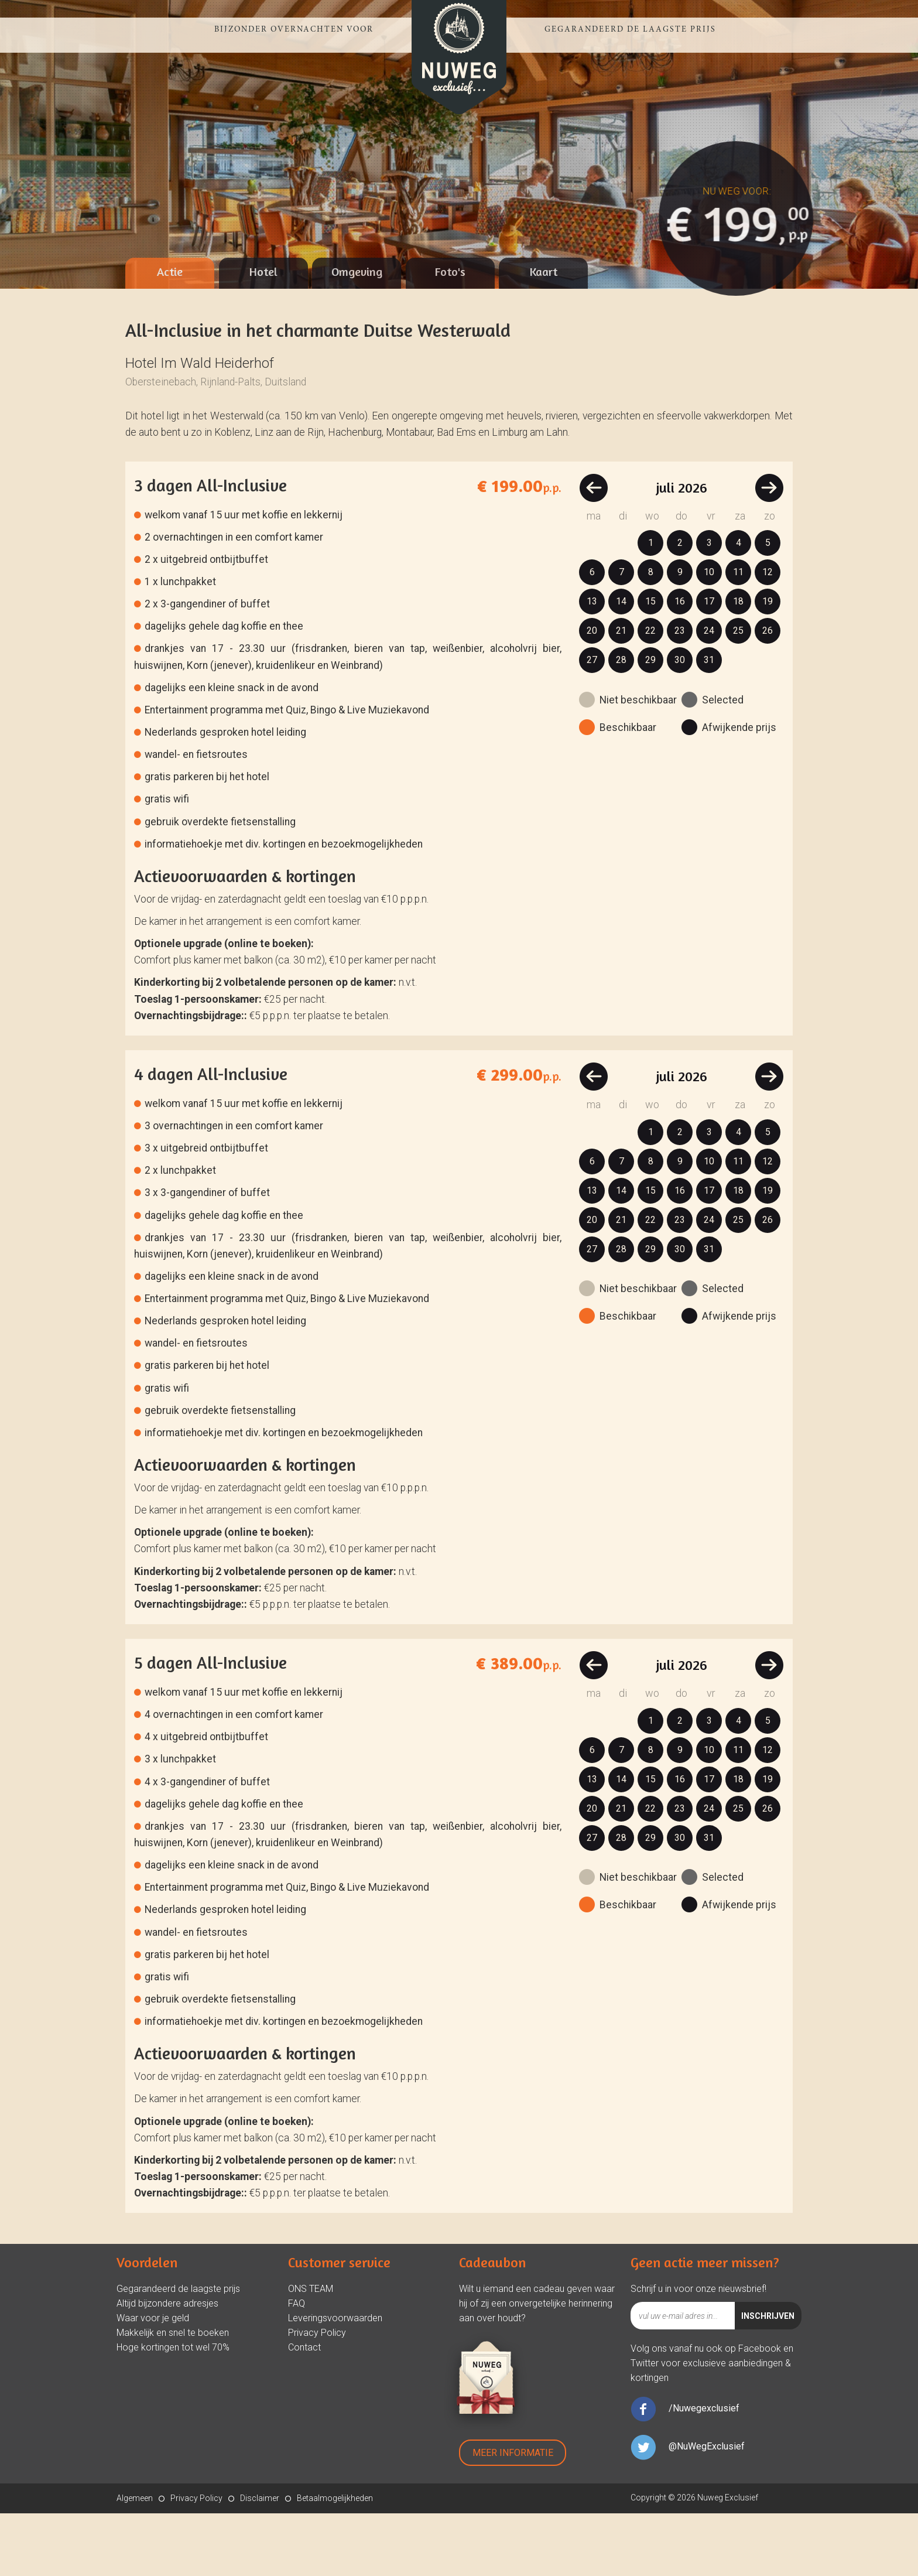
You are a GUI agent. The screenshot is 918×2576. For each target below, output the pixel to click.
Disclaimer (259, 2560)
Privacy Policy (317, 2395)
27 (592, 722)
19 (767, 663)
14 (621, 663)
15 (650, 663)
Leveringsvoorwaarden (335, 2380)
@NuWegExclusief (707, 2508)
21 (621, 693)
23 (679, 693)
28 (621, 722)
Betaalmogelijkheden (335, 2560)
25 (738, 693)
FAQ (296, 2366)
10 (709, 634)
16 (679, 663)
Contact (304, 2410)
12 (767, 634)
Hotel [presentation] (263, 334)
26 (767, 693)
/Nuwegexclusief (704, 2470)
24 (709, 693)
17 (709, 663)
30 (679, 722)
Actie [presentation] (170, 334)
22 (650, 693)
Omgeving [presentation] (356, 334)
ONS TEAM (310, 2351)
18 (738, 663)
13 (592, 663)
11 (738, 634)
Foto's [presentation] (450, 334)
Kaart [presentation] (543, 334)
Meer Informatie (512, 2515)
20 (592, 693)
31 (709, 722)
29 (650, 722)
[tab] (169, 335)
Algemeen (135, 2560)
